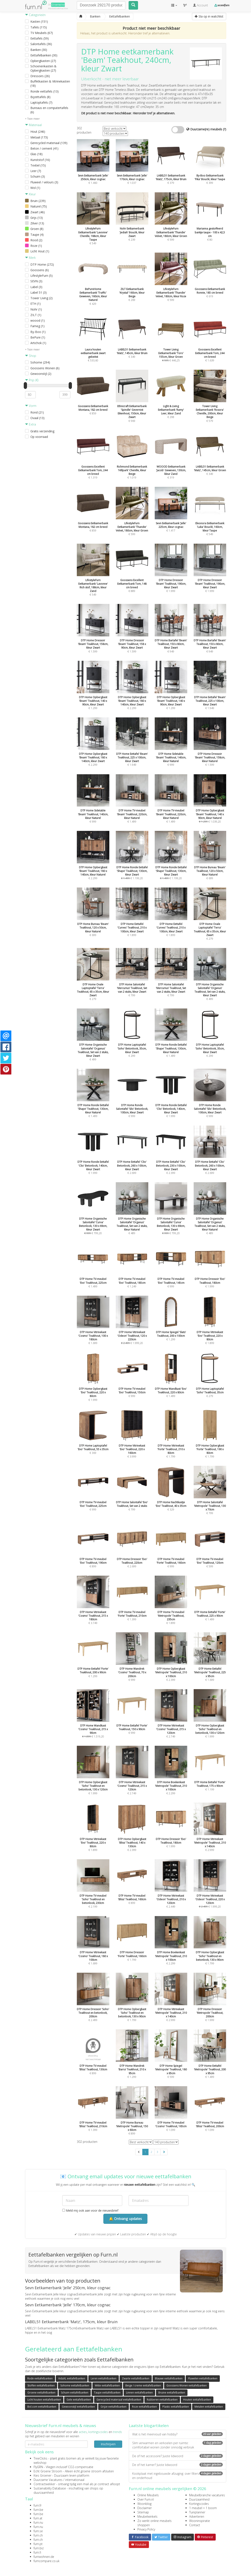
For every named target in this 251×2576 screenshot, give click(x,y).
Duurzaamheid (199, 2499)
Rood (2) (36, 240)
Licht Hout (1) (39, 251)
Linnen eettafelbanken (139, 2392)
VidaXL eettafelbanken (71, 2378)
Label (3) (36, 287)
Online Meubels (148, 2495)
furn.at (38, 2518)
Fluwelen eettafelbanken (202, 2378)
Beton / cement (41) (44, 148)
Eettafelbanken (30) (43, 55)
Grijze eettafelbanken (113, 2406)
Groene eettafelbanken (41, 2392)
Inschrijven (108, 2444)
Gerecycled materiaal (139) (48, 143)
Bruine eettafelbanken (171, 2392)
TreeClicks (40, 2458)
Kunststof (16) (40, 160)
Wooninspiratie (199, 2521)
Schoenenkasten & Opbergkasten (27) (43, 68)
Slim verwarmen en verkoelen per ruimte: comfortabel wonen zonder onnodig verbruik (177, 2445)
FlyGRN (38, 2467)
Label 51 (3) (38, 292)
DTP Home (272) (42, 264)
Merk (30, 258)
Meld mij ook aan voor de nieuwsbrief (90, 2210)
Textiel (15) (38, 165)
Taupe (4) (37, 235)
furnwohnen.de (44, 2557)
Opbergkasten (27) (43, 61)
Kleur (30, 194)
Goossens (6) (39, 270)
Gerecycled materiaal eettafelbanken (119, 2399)
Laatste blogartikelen (149, 2425)
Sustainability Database (50, 2488)
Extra (30, 424)
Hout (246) (37, 132)
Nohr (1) (36, 309)
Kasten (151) (39, 21)
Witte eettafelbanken (107, 2385)
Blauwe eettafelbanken (169, 2378)
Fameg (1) (37, 326)
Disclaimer (144, 2508)
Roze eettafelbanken (144, 2406)
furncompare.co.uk (46, 2561)
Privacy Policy (146, 2529)
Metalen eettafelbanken (209, 2406)
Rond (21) (37, 412)
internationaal (74, 2480)
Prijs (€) (31, 380)
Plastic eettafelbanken (175, 2406)
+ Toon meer (32, 119)
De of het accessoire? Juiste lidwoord (177, 2456)
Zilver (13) (37, 223)
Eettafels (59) (39, 38)
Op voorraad (39, 437)
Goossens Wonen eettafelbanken (186, 2385)
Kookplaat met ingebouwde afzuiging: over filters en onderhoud (177, 2475)
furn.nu (38, 2522)
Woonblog (144, 2504)
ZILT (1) (35, 315)
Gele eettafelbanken (79, 2399)
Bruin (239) (38, 201)
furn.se (38, 2531)
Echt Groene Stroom (48, 2471)
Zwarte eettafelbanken (135, 2378)
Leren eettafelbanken (103, 2378)
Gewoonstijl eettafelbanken (78, 2406)
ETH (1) (35, 304)
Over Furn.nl (145, 2499)
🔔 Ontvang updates (125, 2218)
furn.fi (37, 2552)
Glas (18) (36, 154)
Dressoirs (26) (40, 76)
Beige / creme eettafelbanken (143, 2385)
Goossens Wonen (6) (44, 368)
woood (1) (37, 320)
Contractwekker (44, 2484)
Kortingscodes (199, 2504)
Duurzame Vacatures (48, 2480)
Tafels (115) (38, 27)
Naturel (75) (38, 206)
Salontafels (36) (41, 44)
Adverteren (196, 2516)
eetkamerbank (148, 51)
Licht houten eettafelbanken (44, 2399)
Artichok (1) (38, 343)
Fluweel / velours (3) (44, 182)
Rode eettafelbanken (40, 2378)
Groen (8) (36, 229)
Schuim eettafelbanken (74, 2392)
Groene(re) (58, 4)
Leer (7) (35, 171)
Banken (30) (38, 50)
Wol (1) (35, 188)
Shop (30, 356)
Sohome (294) (40, 362)
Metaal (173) (39, 137)
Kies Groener (42, 2475)
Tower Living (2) (41, 298)
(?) (224, 129)
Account (200, 5)
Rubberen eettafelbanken (162, 2399)
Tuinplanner (197, 2512)
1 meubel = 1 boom (203, 2508)
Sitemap (143, 2512)
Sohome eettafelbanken (74, 2385)
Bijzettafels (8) (40, 97)
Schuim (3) (37, 176)
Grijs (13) (36, 218)
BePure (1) (37, 337)
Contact (194, 2525)
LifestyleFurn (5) (41, 276)
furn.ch (38, 2535)
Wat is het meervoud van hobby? (177, 2434)
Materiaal (33, 125)
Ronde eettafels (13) (44, 91)
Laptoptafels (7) (41, 102)
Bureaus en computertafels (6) (49, 110)
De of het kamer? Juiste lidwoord (177, 2465)
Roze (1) (36, 246)
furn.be (38, 2510)
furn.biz (39, 2548)
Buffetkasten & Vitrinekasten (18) (50, 83)
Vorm (30, 406)
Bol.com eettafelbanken (41, 2406)
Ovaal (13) (37, 418)
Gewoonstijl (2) (40, 374)
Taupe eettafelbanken (107, 2392)
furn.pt (38, 2544)
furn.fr (38, 2505)
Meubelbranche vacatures (207, 2495)
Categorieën (35, 15)
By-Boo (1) (38, 332)
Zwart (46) (37, 212)
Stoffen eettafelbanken (41, 2385)
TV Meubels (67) (41, 33)
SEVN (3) (36, 281)
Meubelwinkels (147, 2516)
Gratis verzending (42, 431)
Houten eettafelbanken (197, 2399)
